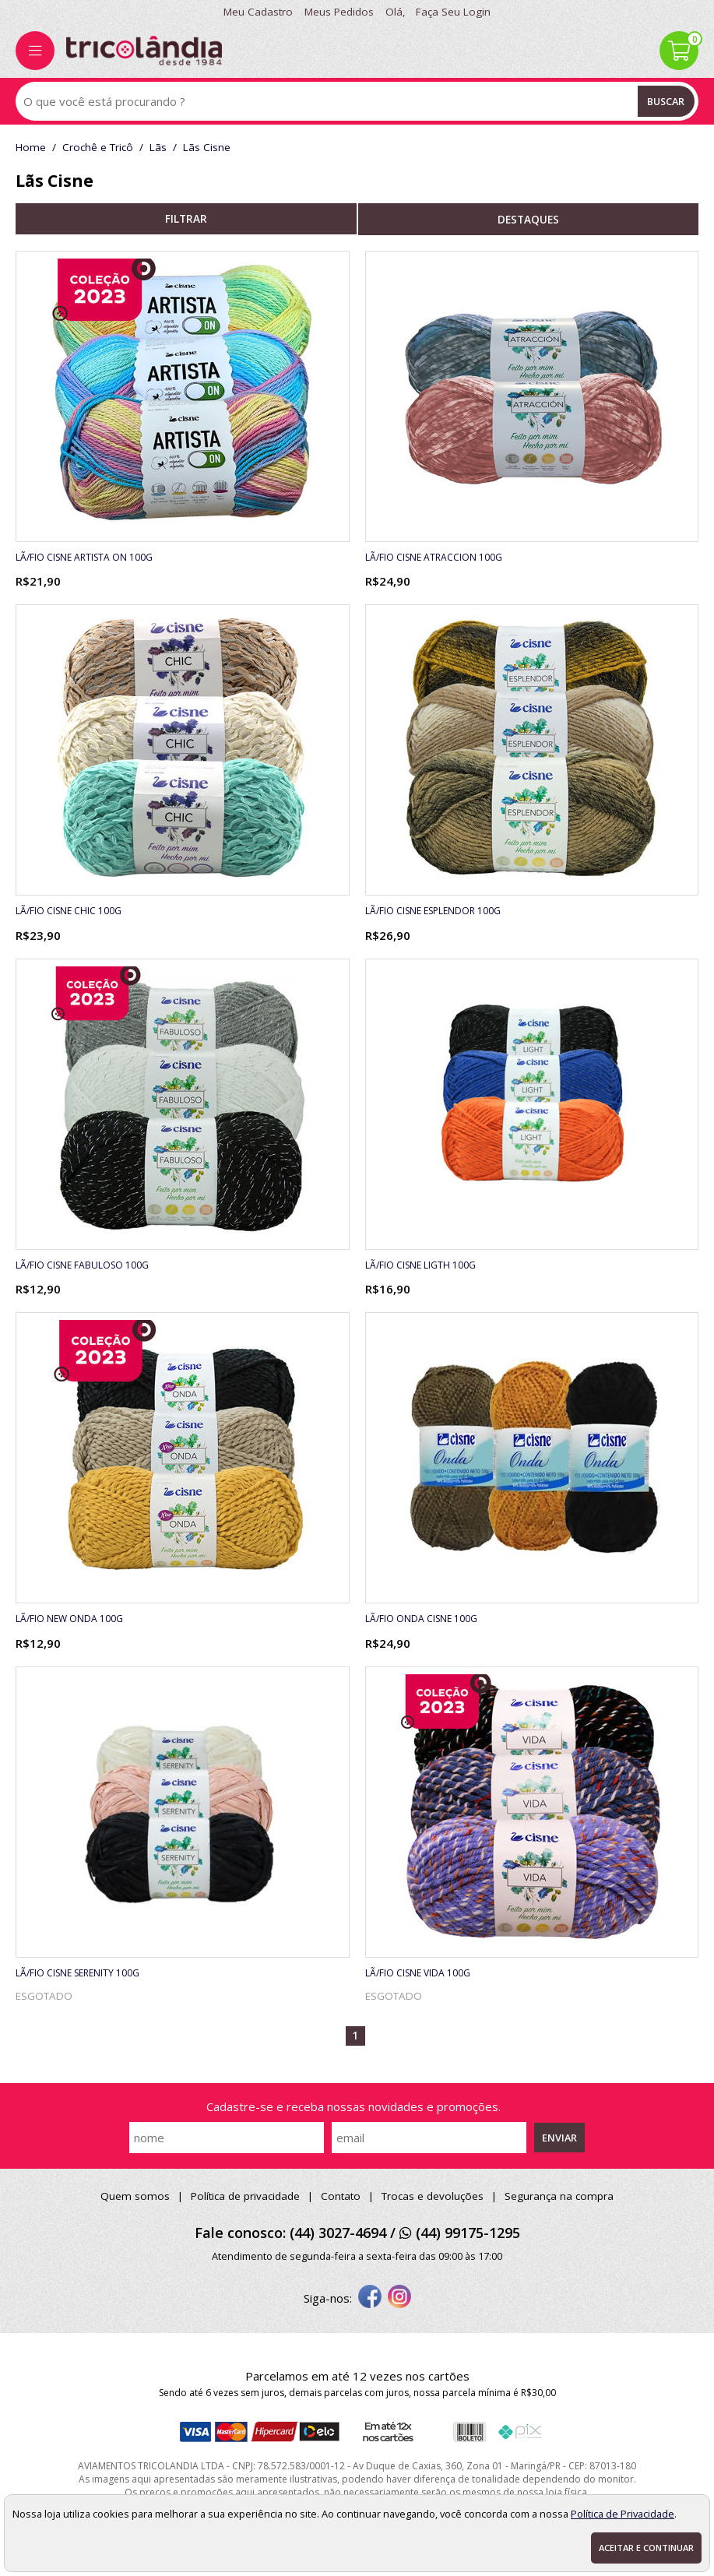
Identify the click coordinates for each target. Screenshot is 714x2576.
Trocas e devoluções (433, 2196)
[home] (144, 50)
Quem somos (135, 2196)
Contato (341, 2196)
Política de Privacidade (622, 2514)
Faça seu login (453, 12)
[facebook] (370, 2298)
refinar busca (186, 218)
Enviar (559, 2138)
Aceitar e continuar (646, 2547)
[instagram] (399, 2298)
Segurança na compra (559, 2196)
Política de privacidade (245, 2196)
